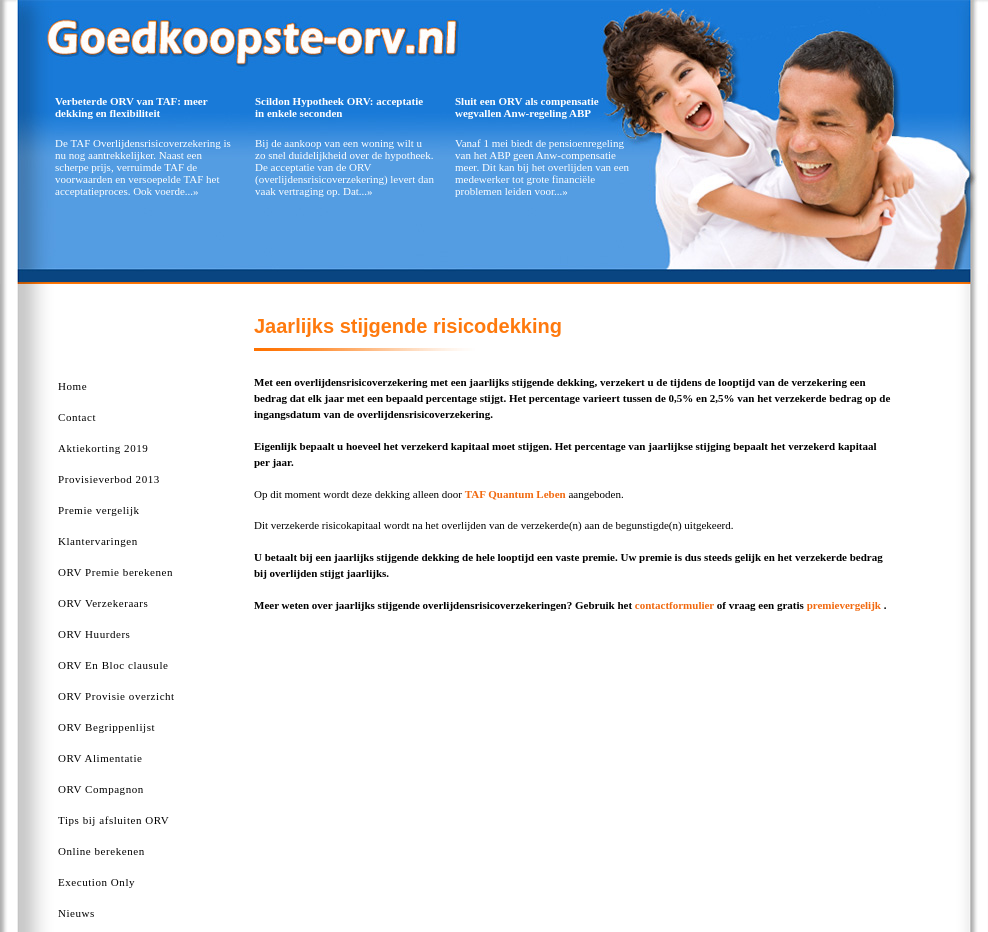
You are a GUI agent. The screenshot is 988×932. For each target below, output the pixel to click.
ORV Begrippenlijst (106, 727)
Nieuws (76, 913)
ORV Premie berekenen (115, 572)
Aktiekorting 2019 (103, 448)
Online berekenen (101, 851)
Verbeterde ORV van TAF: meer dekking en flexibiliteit (131, 107)
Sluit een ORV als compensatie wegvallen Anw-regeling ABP (527, 107)
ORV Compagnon (101, 789)
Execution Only (96, 882)
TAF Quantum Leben (515, 494)
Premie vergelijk (99, 510)
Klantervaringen (98, 541)
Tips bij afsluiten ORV (113, 820)
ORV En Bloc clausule (113, 665)
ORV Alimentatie (100, 758)
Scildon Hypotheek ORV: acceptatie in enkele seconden (339, 107)
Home (72, 386)
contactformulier (674, 605)
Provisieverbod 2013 (109, 479)
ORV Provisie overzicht (116, 696)
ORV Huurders (94, 634)
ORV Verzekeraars (103, 603)
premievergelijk (844, 605)
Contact (77, 417)
